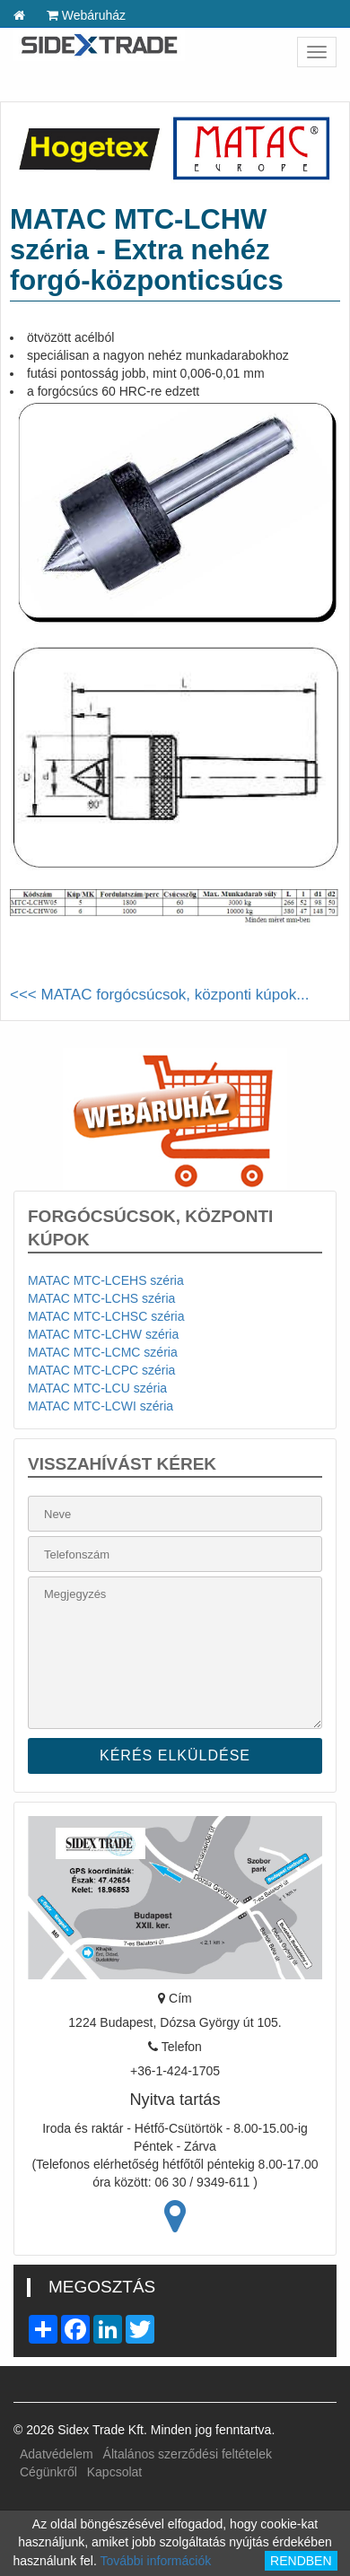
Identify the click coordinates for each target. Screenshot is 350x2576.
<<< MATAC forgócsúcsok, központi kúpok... (159, 994)
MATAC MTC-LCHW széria (103, 1334)
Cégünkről (48, 2472)
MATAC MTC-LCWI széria (100, 1406)
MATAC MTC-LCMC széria (103, 1352)
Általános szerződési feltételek (187, 2454)
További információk (155, 2561)
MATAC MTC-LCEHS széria (106, 1280)
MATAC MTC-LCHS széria (101, 1298)
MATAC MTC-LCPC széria (101, 1370)
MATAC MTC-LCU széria (97, 1388)
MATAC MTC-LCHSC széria (106, 1316)
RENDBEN (300, 2561)
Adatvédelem (56, 2454)
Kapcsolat (114, 2472)
